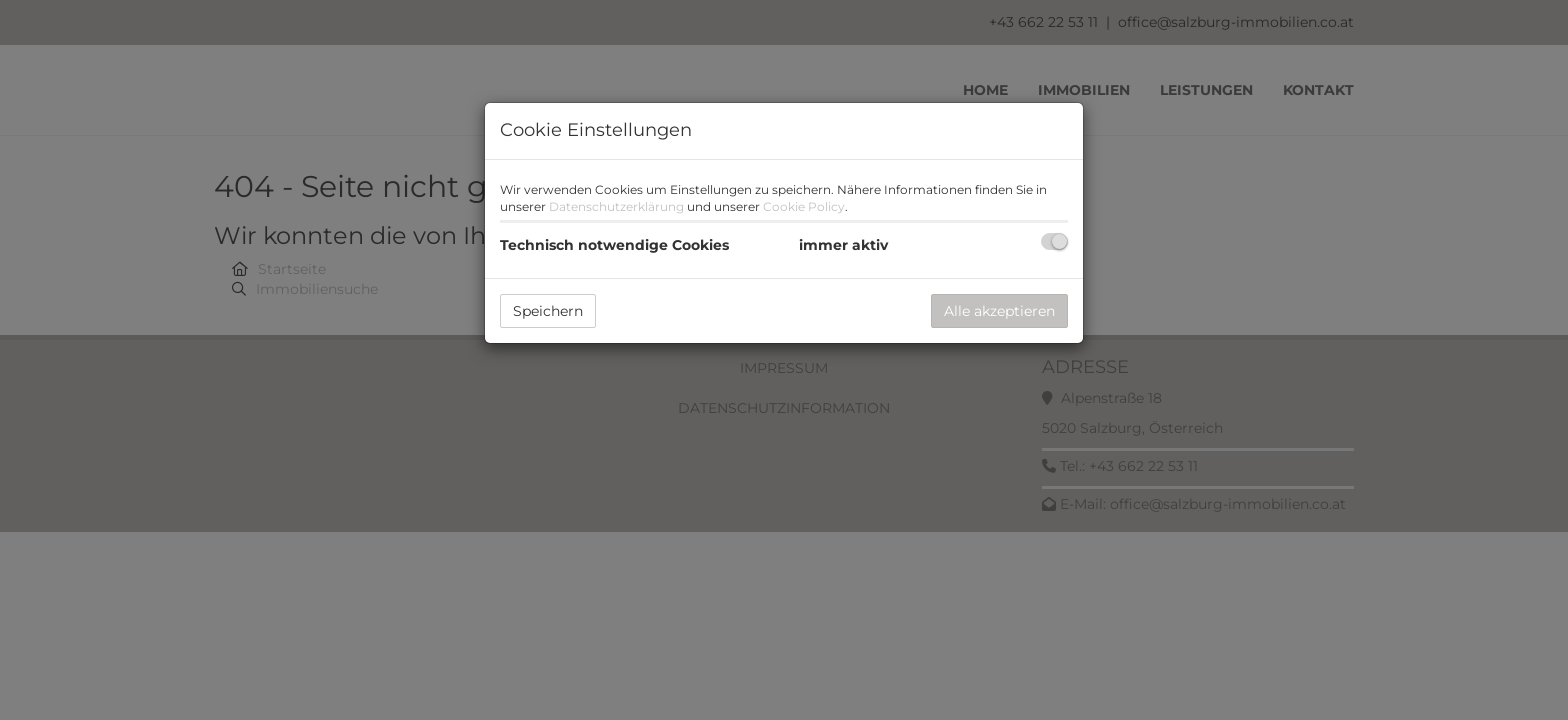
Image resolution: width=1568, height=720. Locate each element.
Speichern (548, 311)
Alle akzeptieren (999, 311)
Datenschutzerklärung (616, 206)
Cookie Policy (804, 206)
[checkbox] (1054, 241)
